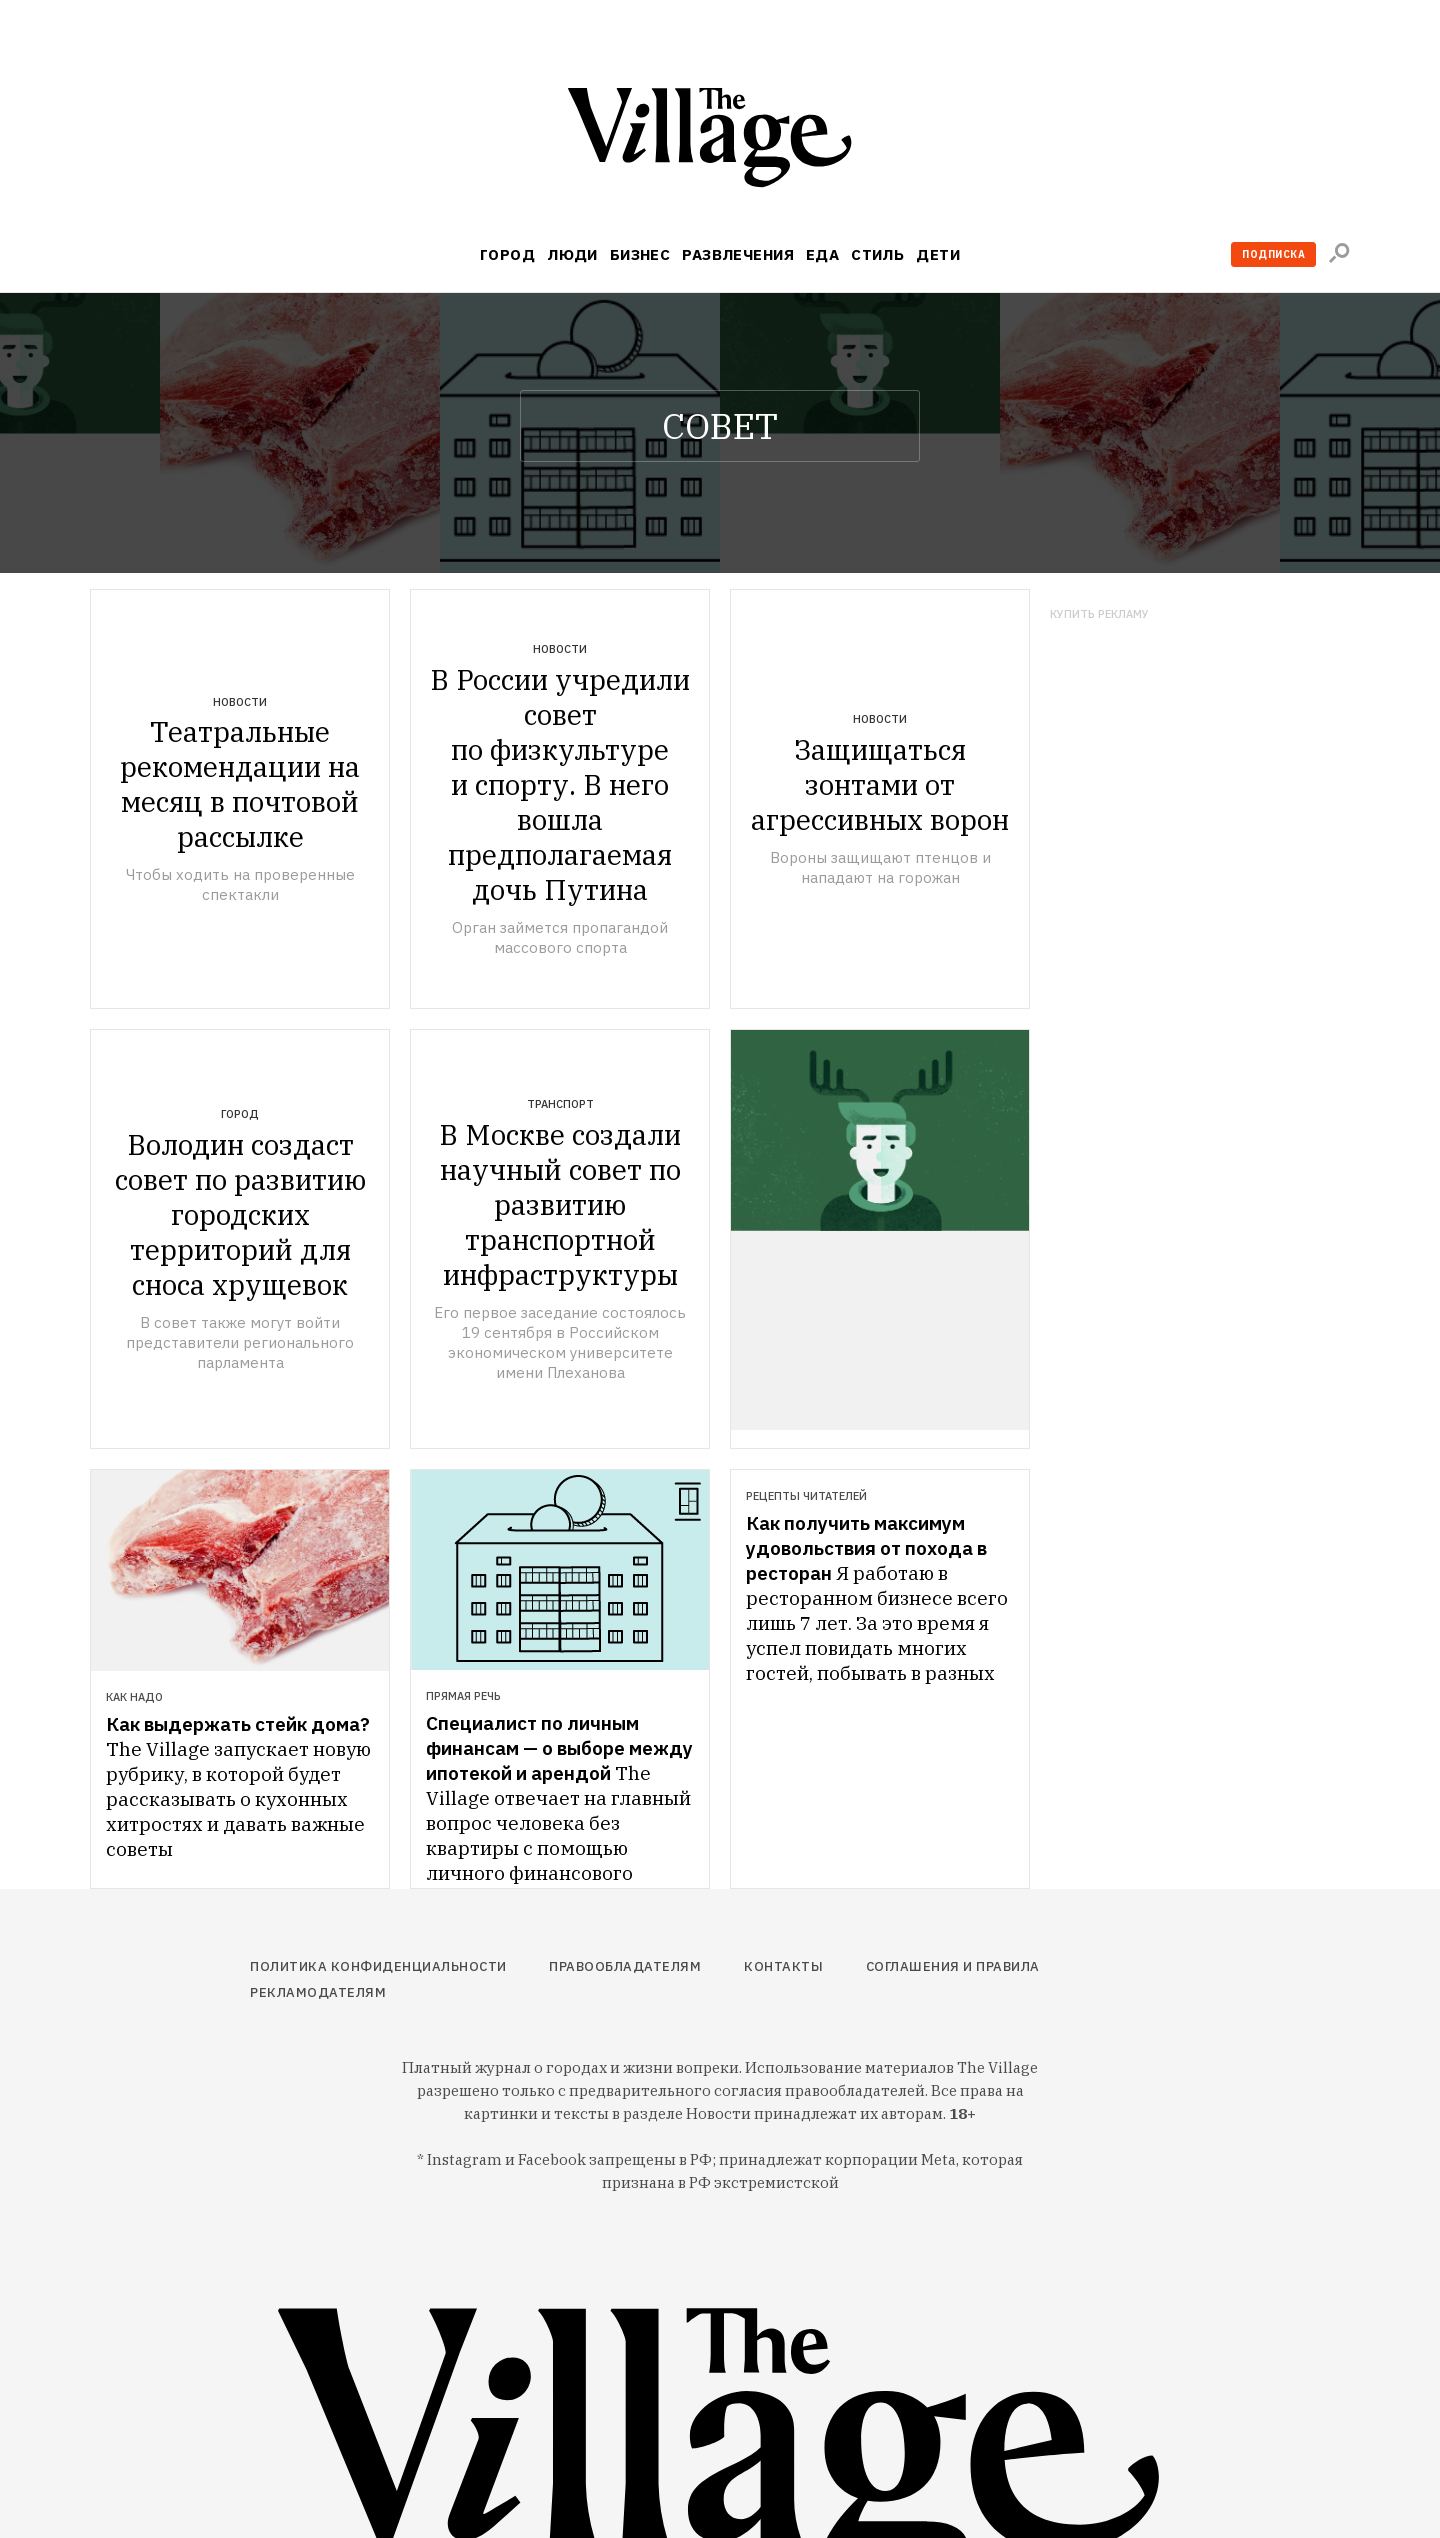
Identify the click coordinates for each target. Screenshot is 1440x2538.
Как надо (134, 1697)
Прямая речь (463, 1696)
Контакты (783, 1966)
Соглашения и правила (953, 1966)
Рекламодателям (318, 1992)
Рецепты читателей (806, 1496)
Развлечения (738, 254)
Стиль (877, 254)
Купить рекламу (1099, 614)
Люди (572, 254)
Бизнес (640, 254)
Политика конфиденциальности (378, 1966)
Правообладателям (625, 1966)
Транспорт (560, 1104)
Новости (240, 702)
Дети (938, 254)
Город (507, 254)
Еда (822, 254)
